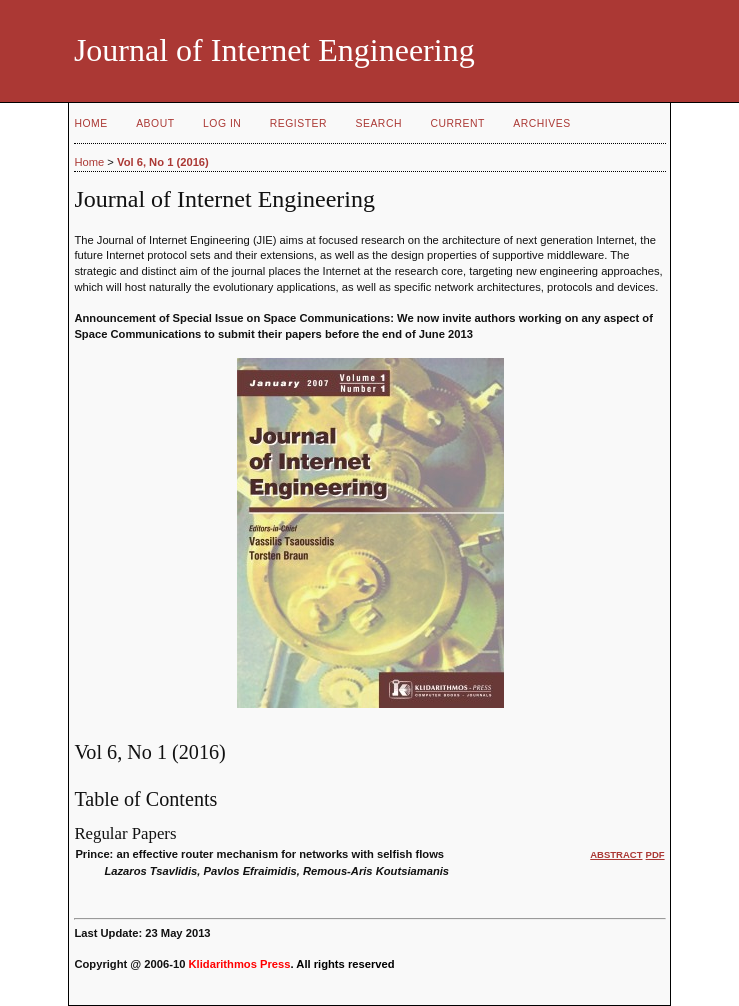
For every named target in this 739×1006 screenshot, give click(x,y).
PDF (655, 854)
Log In (222, 123)
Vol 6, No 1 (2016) (163, 162)
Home (90, 123)
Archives (541, 123)
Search (379, 123)
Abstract (616, 854)
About (155, 123)
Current (457, 123)
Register (298, 123)
